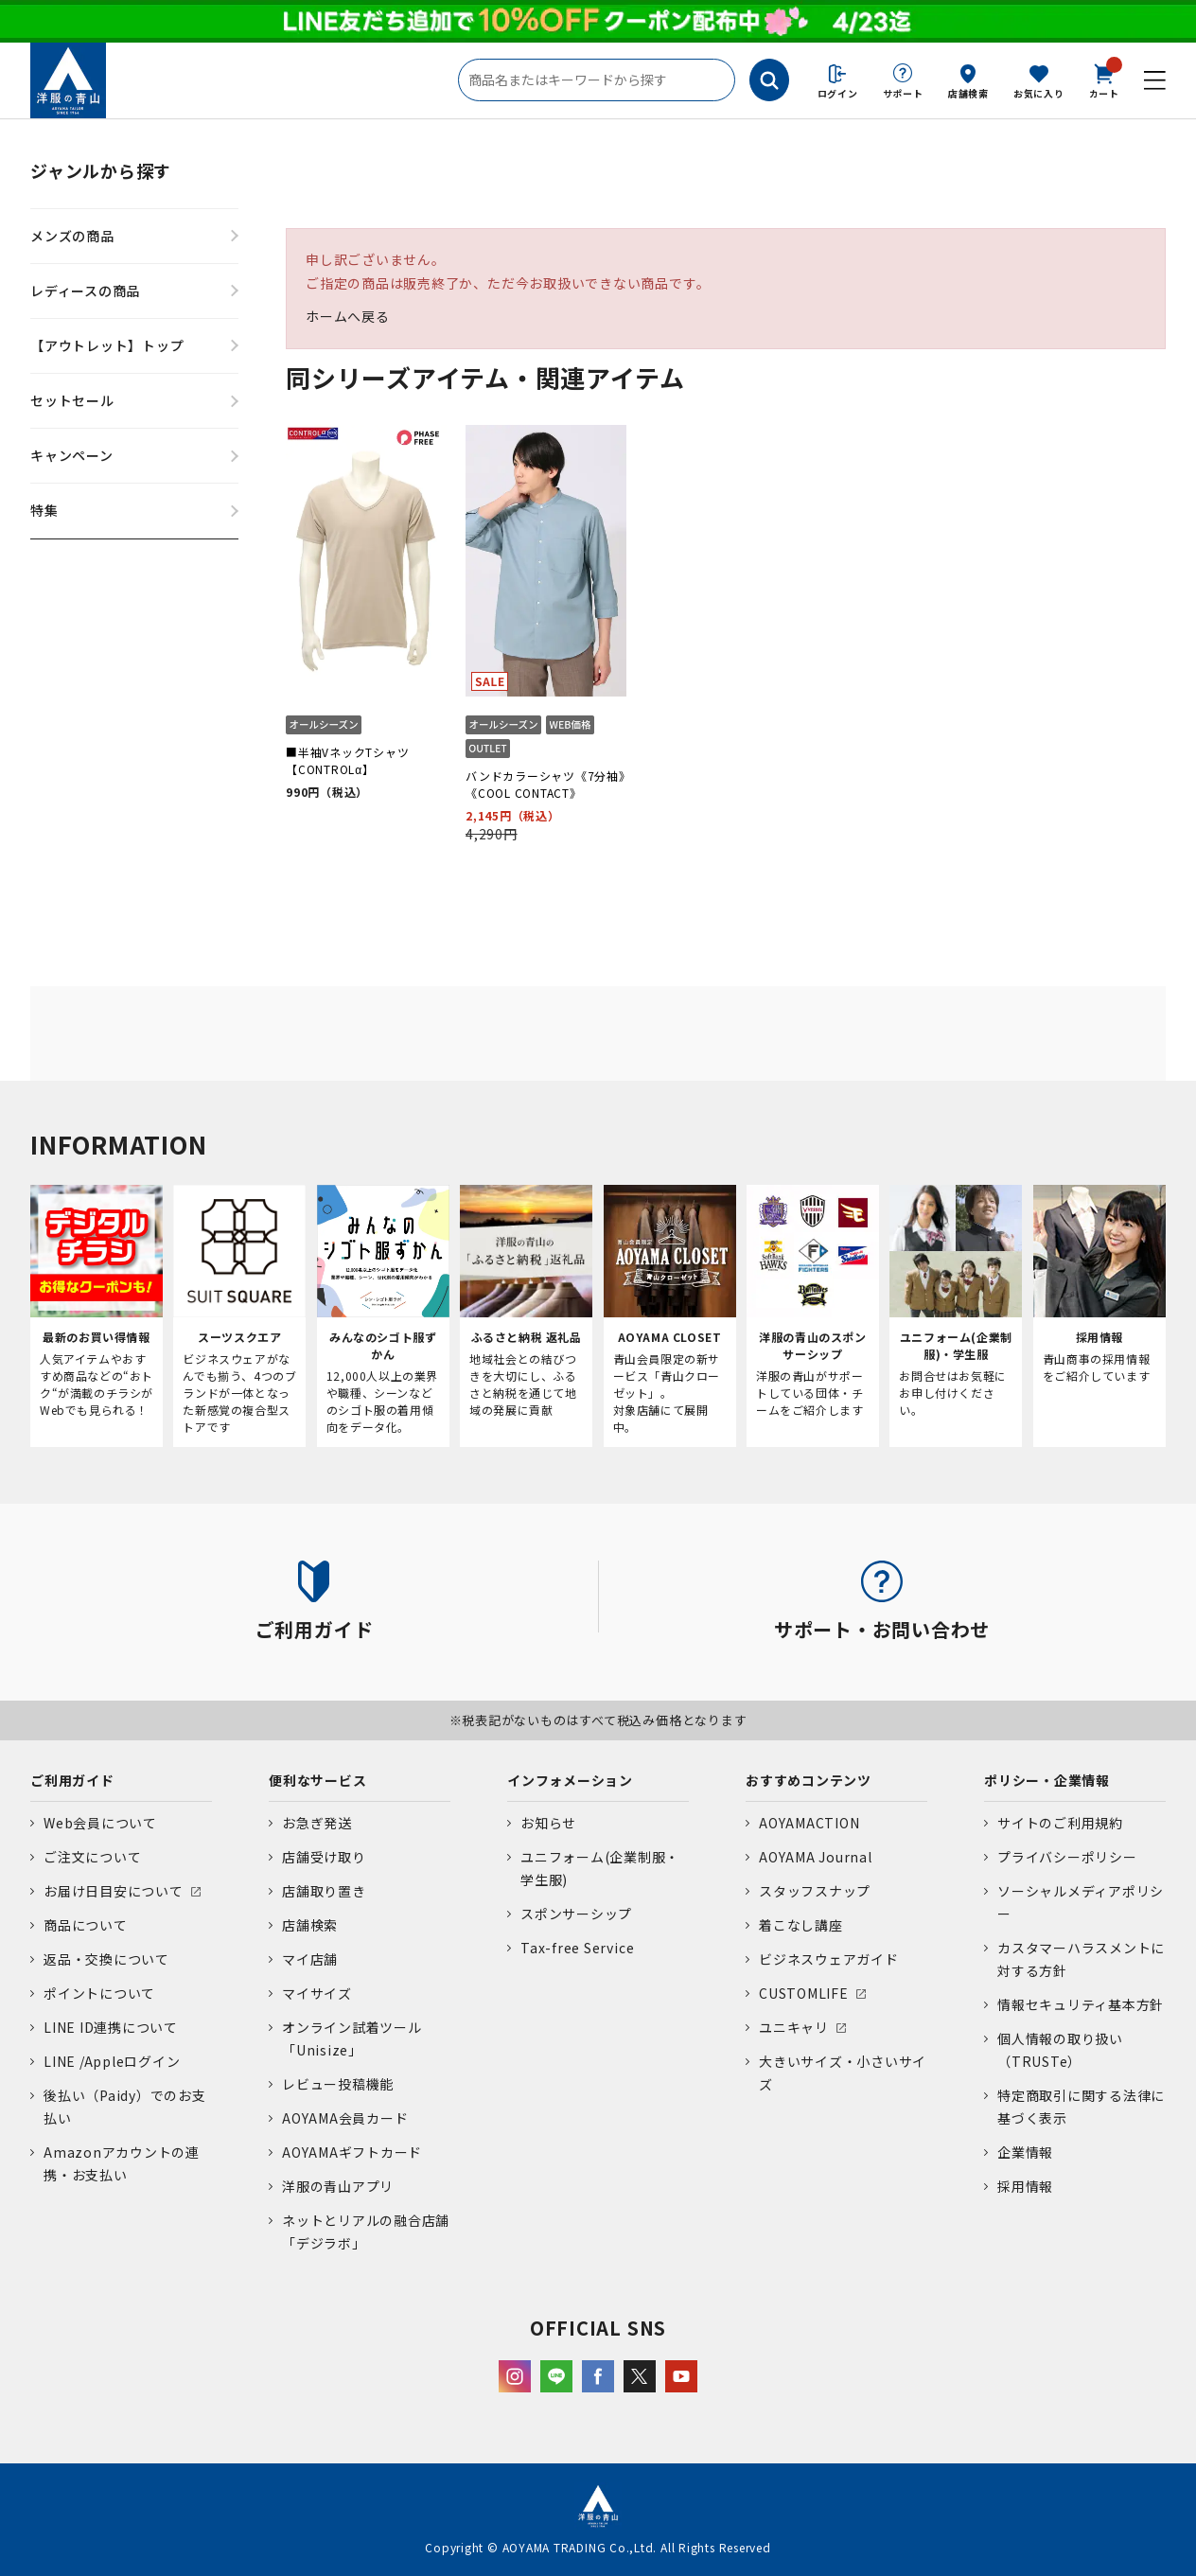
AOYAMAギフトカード (352, 2152)
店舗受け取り (324, 1856)
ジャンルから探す (100, 170)
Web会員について (100, 1822)
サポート (903, 93)
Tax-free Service (577, 1947)
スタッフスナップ (815, 1890)
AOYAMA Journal (815, 1856)
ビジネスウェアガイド (829, 1959)
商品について (86, 1924)
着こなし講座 (801, 1924)
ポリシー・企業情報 (1047, 1780)
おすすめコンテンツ (808, 1780)
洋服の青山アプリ (338, 2186)
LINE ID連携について (111, 2027)
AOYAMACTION (809, 1822)
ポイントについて (99, 1993)
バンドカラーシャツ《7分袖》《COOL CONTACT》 (545, 784)
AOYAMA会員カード (345, 2117)
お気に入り (1038, 93)
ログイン (838, 93)
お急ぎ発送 (317, 1822)
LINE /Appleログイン (112, 2061)
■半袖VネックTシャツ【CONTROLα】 (347, 760)
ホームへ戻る (348, 316)
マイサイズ (317, 1993)
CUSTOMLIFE (804, 1993)
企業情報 (1025, 2152)
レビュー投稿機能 (338, 2083)
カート (1104, 79)
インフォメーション (570, 1780)
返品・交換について (106, 1959)
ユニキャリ (794, 2027)
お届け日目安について (114, 1890)
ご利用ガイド (72, 1780)
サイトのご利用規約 (1060, 1822)
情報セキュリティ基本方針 (1080, 2004)
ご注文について (92, 1856)
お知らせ (548, 1822)
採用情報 (1025, 2186)
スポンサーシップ (576, 1913)
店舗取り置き (324, 1890)
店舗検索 (968, 93)
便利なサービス (317, 1780)
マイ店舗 (310, 1959)
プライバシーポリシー (1067, 1856)
